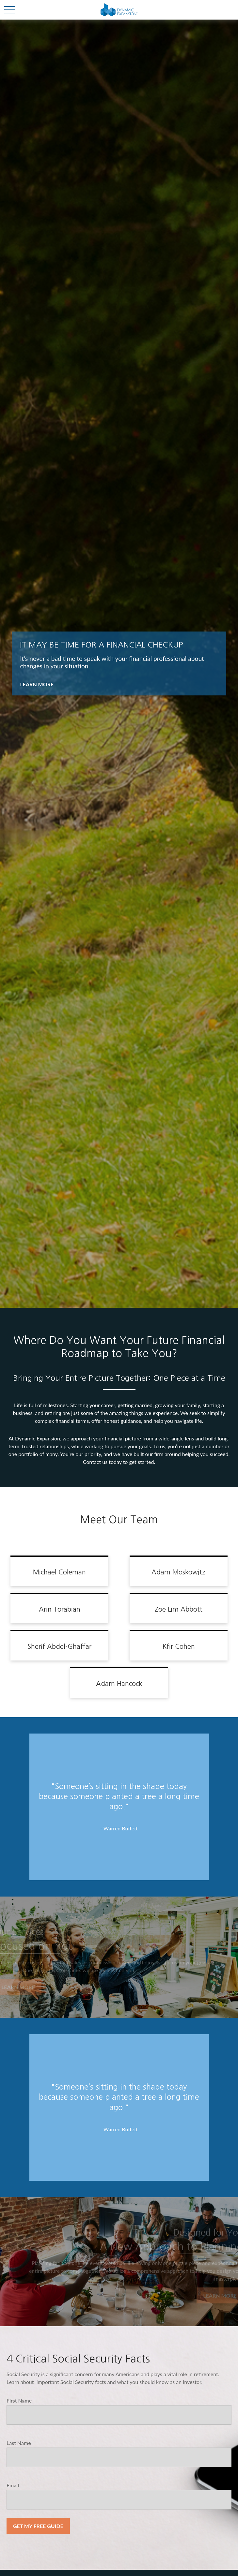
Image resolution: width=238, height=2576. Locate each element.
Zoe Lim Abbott (178, 1609)
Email (13, 2485)
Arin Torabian (59, 1609)
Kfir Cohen (178, 1646)
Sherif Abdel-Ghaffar (59, 1646)
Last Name (19, 2443)
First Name (19, 2400)
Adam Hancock (119, 1683)
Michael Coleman (59, 1572)
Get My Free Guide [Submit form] (38, 2526)
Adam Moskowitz (178, 1572)
